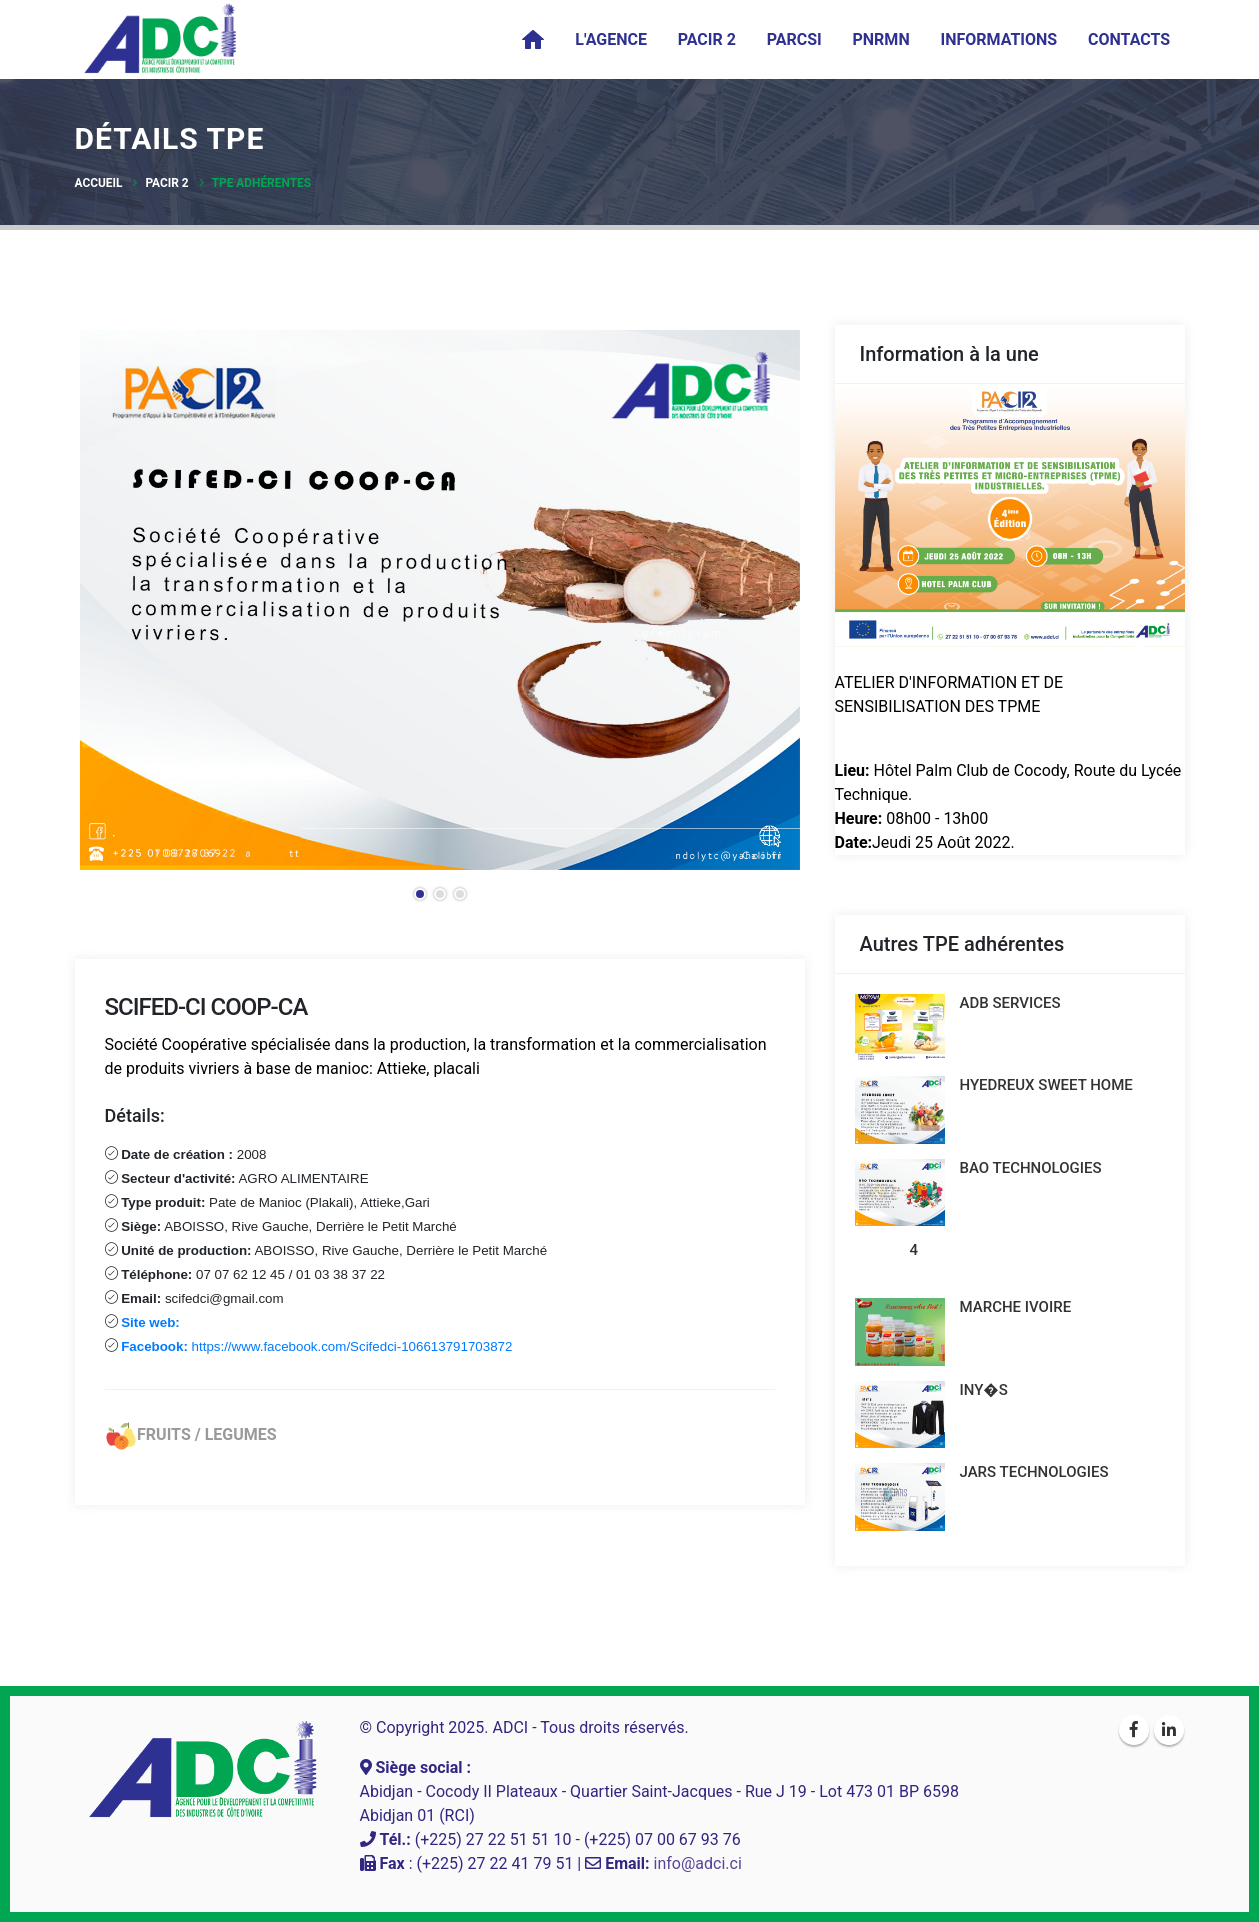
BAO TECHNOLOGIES (1031, 1168)
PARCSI (794, 39)
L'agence (611, 39)
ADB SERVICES (1010, 1003)
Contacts (1129, 39)
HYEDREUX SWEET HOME (1046, 1085)
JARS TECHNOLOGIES (1034, 1472)
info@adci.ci (698, 1863)
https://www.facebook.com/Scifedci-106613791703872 (315, 1346)
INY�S (984, 1390)
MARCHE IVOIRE (1016, 1307)
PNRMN (881, 39)
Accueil (99, 183)
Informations (998, 39)
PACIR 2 (707, 39)
